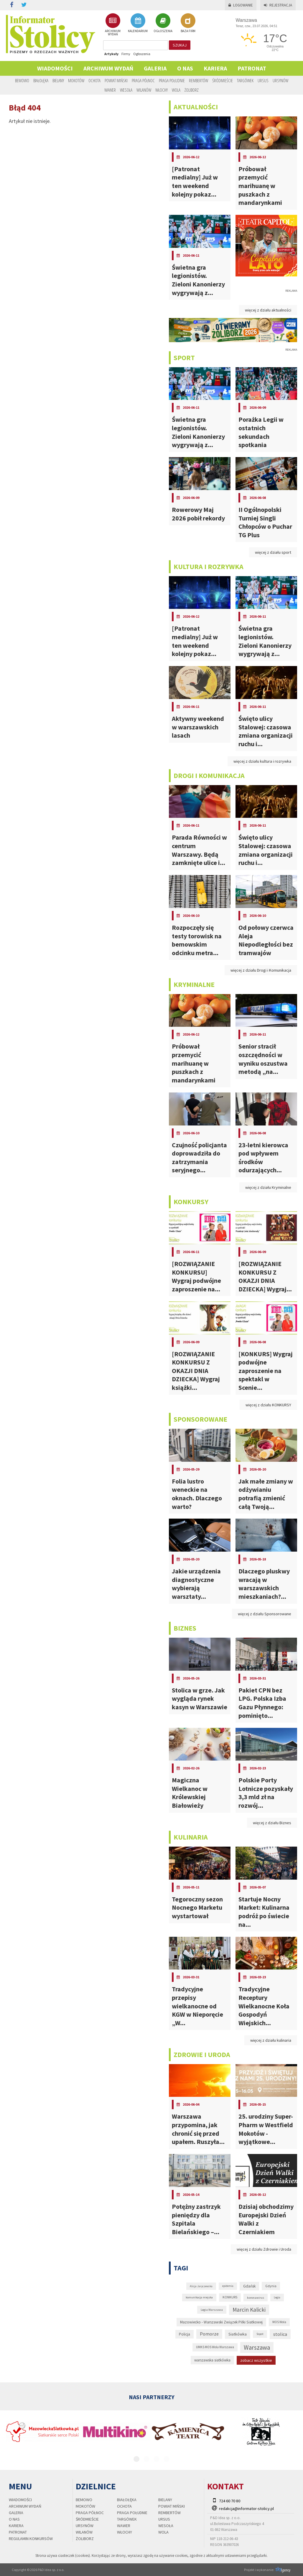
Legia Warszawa (212, 2310)
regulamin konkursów (31, 2538)
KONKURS (230, 2297)
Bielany (58, 80)
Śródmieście (222, 80)
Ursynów (280, 80)
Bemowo (22, 80)
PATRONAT (252, 68)
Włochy (161, 90)
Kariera (215, 68)
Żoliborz (192, 90)
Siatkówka (237, 2334)
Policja (184, 2334)
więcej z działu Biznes (272, 1822)
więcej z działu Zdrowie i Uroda (264, 2249)
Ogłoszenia (141, 54)
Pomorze (209, 2334)
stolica (280, 2334)
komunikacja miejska (199, 2297)
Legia (277, 2297)
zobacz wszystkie (256, 2360)
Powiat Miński (116, 80)
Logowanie (240, 5)
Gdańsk (249, 2286)
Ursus (263, 80)
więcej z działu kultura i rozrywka (262, 761)
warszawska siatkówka (212, 2360)
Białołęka (40, 80)
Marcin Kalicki (249, 2309)
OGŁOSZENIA (163, 23)
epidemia (227, 2286)
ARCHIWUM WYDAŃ (113, 24)
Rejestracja (278, 5)
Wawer (110, 90)
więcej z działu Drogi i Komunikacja (260, 970)
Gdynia (270, 2286)
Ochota (94, 80)
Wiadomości (55, 68)
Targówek (245, 80)
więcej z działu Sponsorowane (264, 1613)
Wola (176, 90)
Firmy (125, 54)
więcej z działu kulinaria (270, 2040)
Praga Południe (172, 80)
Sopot (260, 2334)
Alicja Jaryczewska (201, 2286)
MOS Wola (279, 2322)
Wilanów (143, 90)
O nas (185, 68)
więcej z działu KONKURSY (268, 1405)
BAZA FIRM (188, 23)
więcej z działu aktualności (268, 310)
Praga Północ (143, 80)
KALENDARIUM (138, 23)
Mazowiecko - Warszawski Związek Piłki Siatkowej (221, 2322)
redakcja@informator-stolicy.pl (246, 2508)
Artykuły (111, 54)
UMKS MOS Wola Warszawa (215, 2347)
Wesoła (126, 90)
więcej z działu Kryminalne (268, 1187)
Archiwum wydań (108, 68)
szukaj (180, 45)
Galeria (155, 68)
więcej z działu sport (273, 552)
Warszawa (257, 2347)
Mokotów (76, 80)
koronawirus (255, 2297)
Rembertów (198, 80)
